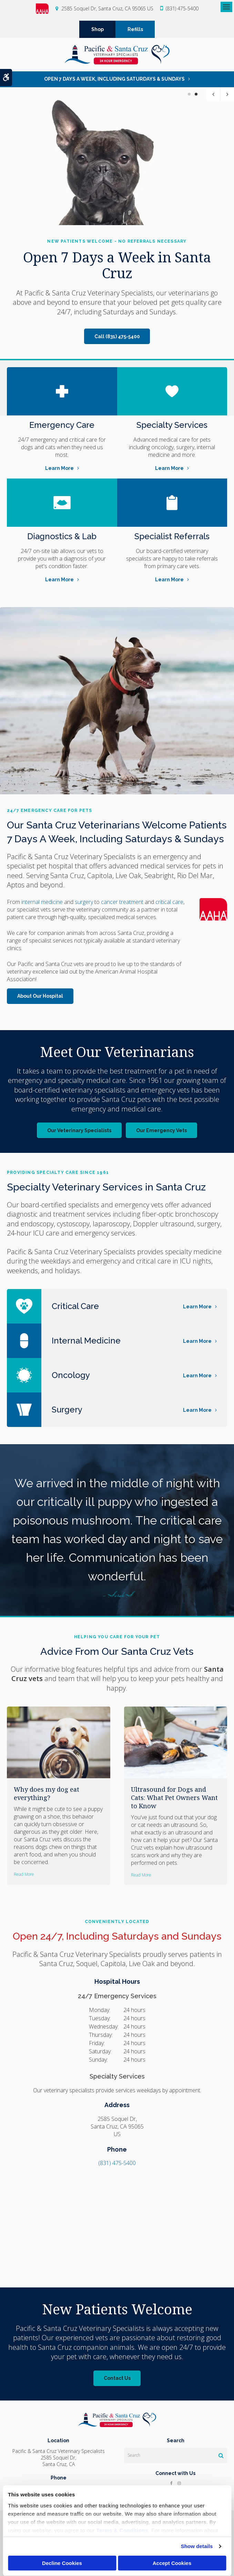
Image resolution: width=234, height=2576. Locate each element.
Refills (135, 29)
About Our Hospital (40, 996)
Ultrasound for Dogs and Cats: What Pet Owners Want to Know (174, 1797)
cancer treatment (123, 902)
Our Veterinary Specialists (79, 1130)
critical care (169, 902)
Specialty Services (171, 425)
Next (227, 94)
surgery (84, 902)
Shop (97, 29)
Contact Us (117, 2378)
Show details (197, 2546)
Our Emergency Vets (161, 1130)
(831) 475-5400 (182, 8)
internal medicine (42, 902)
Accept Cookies (172, 2563)
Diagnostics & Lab (61, 536)
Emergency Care (61, 425)
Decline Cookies (62, 2563)
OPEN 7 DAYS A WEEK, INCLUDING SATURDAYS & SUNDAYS (114, 79)
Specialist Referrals (172, 536)
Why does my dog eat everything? (46, 1793)
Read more (24, 1874)
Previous (213, 94)
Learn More (59, 468)
